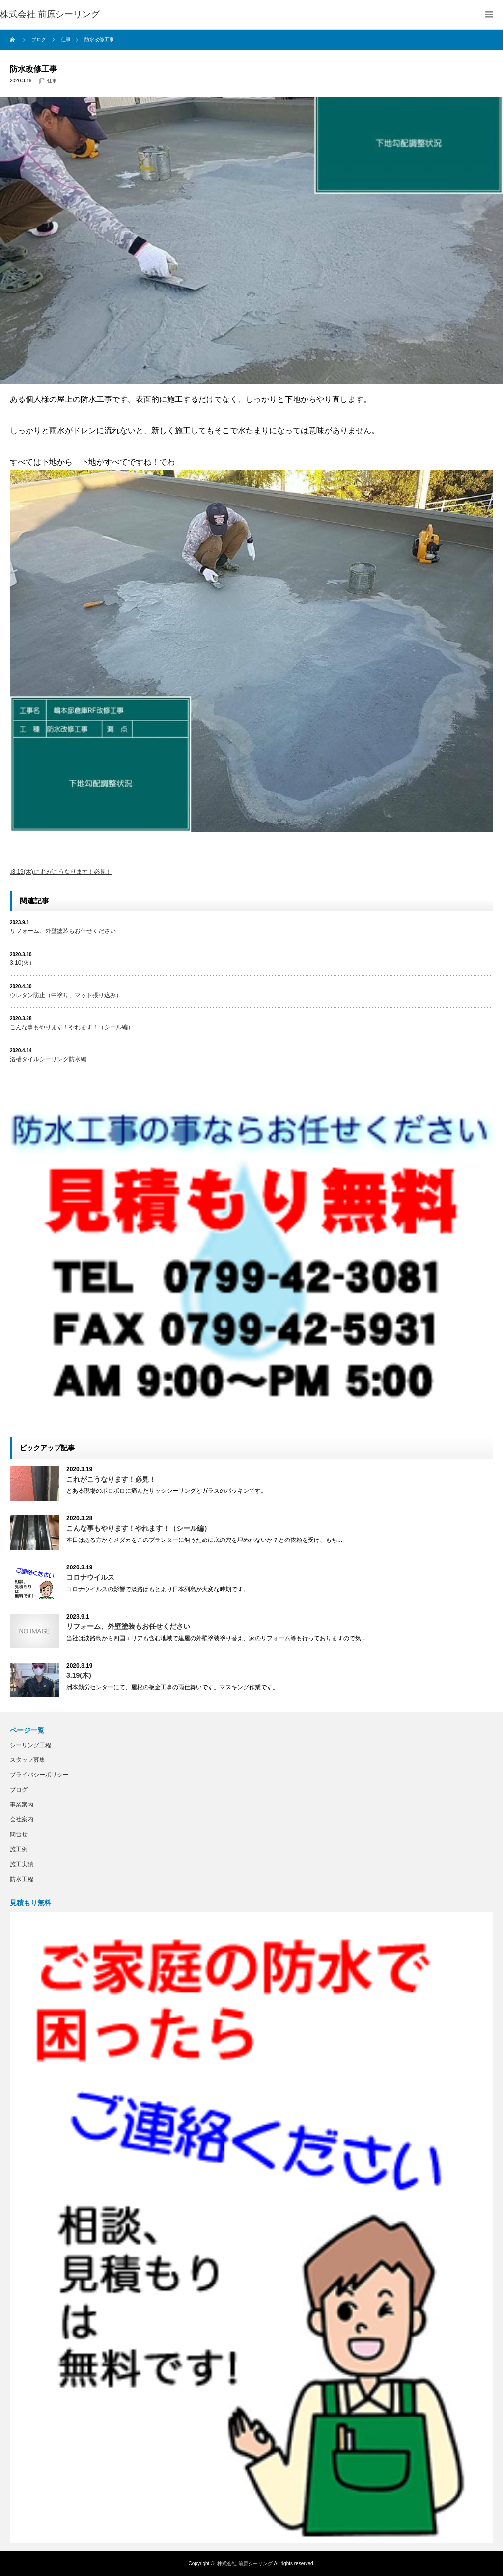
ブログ (19, 1789)
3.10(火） (22, 962)
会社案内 (21, 1819)
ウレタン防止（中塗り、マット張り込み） (66, 995)
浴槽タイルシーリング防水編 (48, 1059)
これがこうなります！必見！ (73, 871)
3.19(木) (22, 871)
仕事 (52, 80)
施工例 (19, 1849)
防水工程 (21, 1879)
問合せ (19, 1834)
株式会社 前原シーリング (245, 2563)
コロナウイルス (90, 1577)
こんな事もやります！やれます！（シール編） (72, 1027)
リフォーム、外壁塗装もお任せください (63, 931)
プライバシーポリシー (39, 1774)
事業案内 (21, 1804)
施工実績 (21, 1864)
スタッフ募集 (27, 1759)
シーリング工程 (30, 1745)
